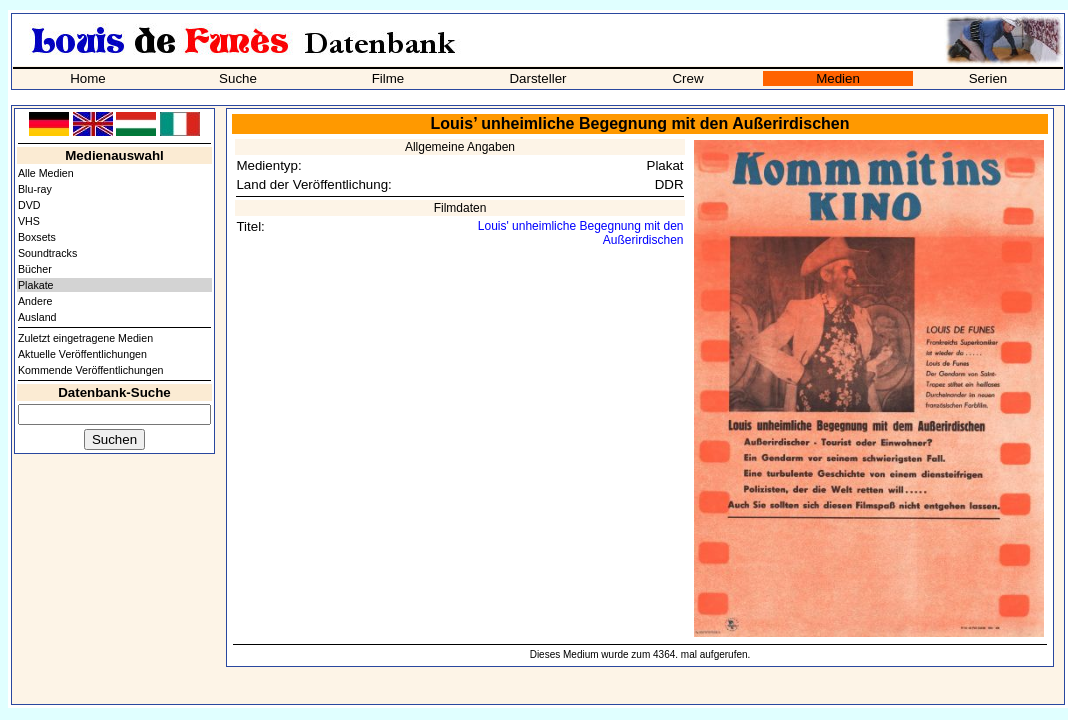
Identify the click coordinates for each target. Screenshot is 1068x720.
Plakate (36, 285)
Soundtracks (47, 253)
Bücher (35, 269)
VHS (29, 221)
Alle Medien (46, 173)
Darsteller (537, 78)
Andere (35, 301)
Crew (687, 78)
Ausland (37, 317)
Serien (988, 78)
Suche (238, 78)
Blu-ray (35, 189)
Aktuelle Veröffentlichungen (82, 354)
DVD (29, 205)
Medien (838, 78)
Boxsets (37, 237)
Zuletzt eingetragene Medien (85, 338)
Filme (388, 78)
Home (88, 78)
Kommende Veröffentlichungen (91, 370)
